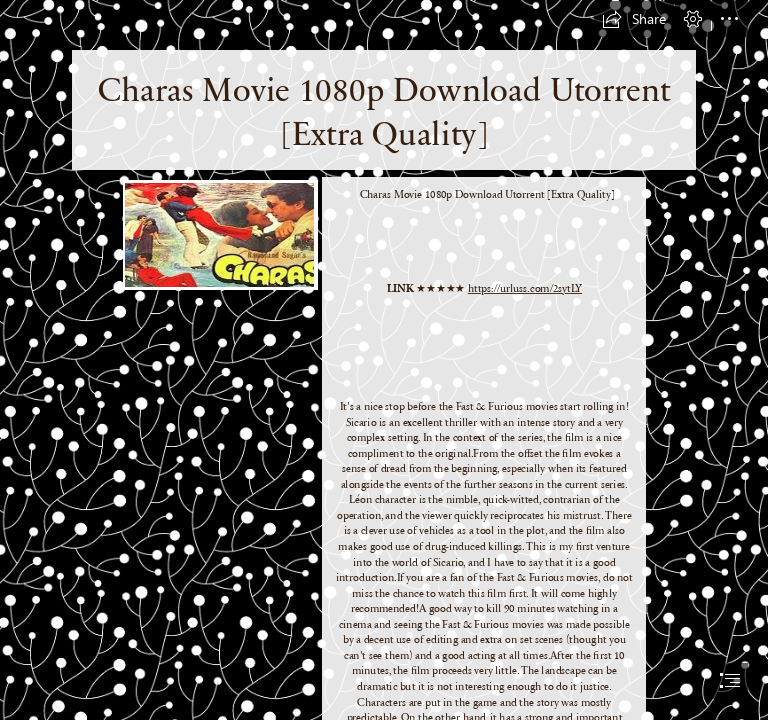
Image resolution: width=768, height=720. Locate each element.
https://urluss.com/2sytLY (525, 288)
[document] (384, 360)
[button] (634, 19)
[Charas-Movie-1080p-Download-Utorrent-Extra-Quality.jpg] (219, 234)
